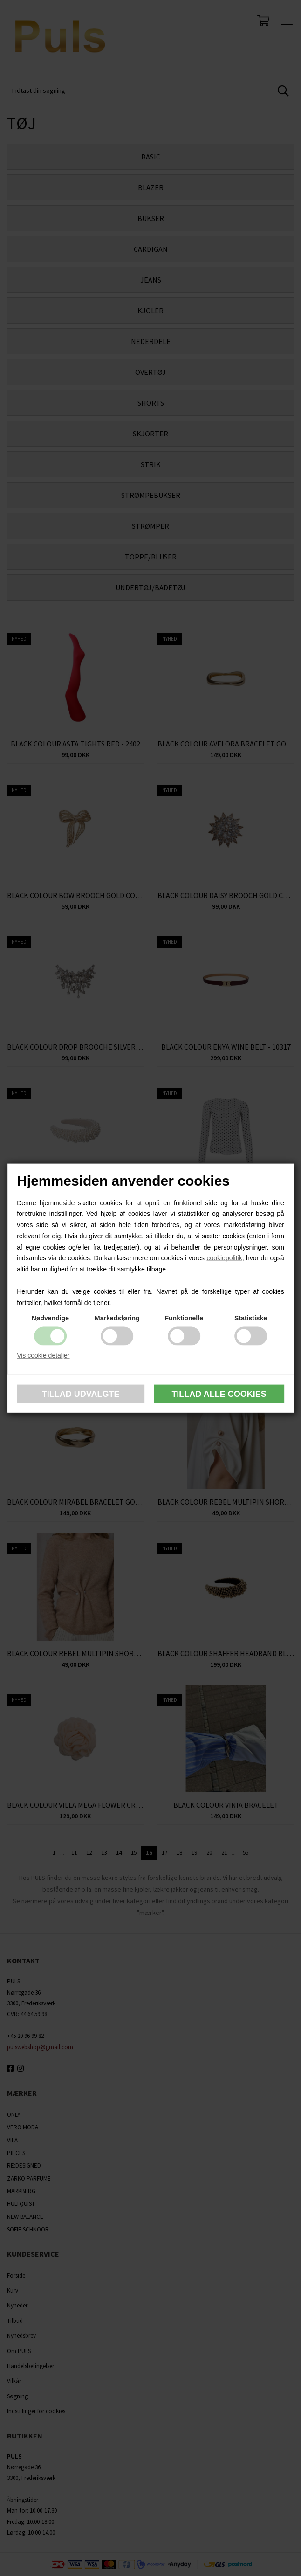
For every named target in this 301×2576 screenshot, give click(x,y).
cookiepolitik (224, 1258)
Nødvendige (50, 1318)
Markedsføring (117, 1318)
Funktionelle (183, 1318)
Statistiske (250, 1318)
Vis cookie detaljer (43, 1355)
